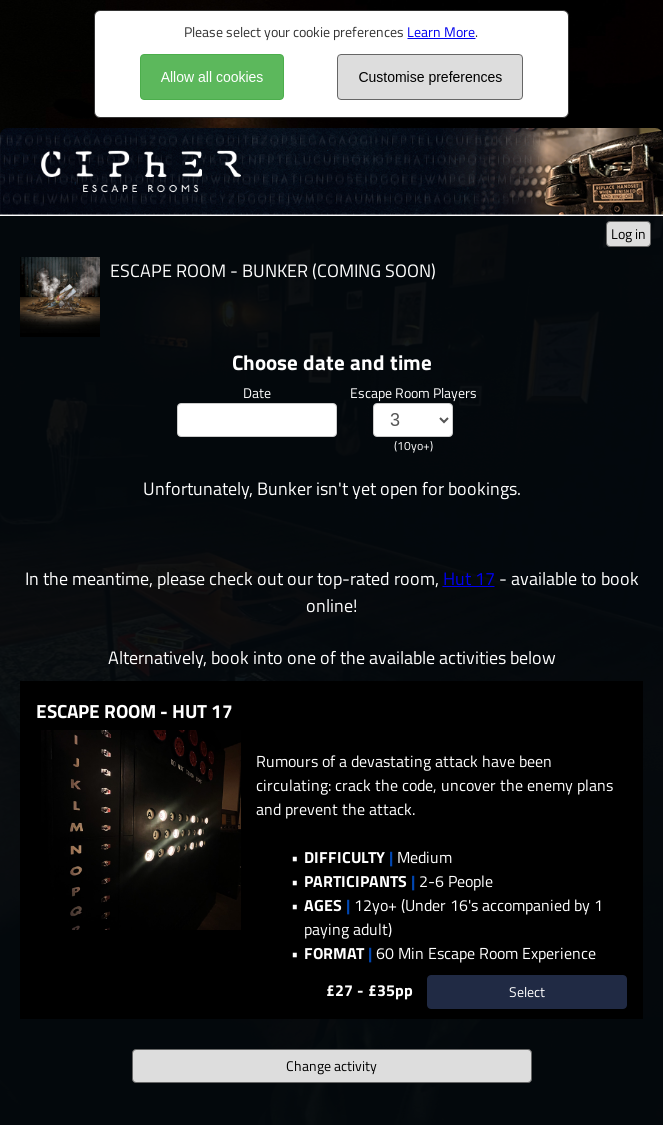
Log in (628, 233)
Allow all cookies (212, 77)
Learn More (441, 31)
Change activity (331, 1065)
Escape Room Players (413, 392)
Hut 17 (469, 578)
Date (257, 392)
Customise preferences (430, 77)
